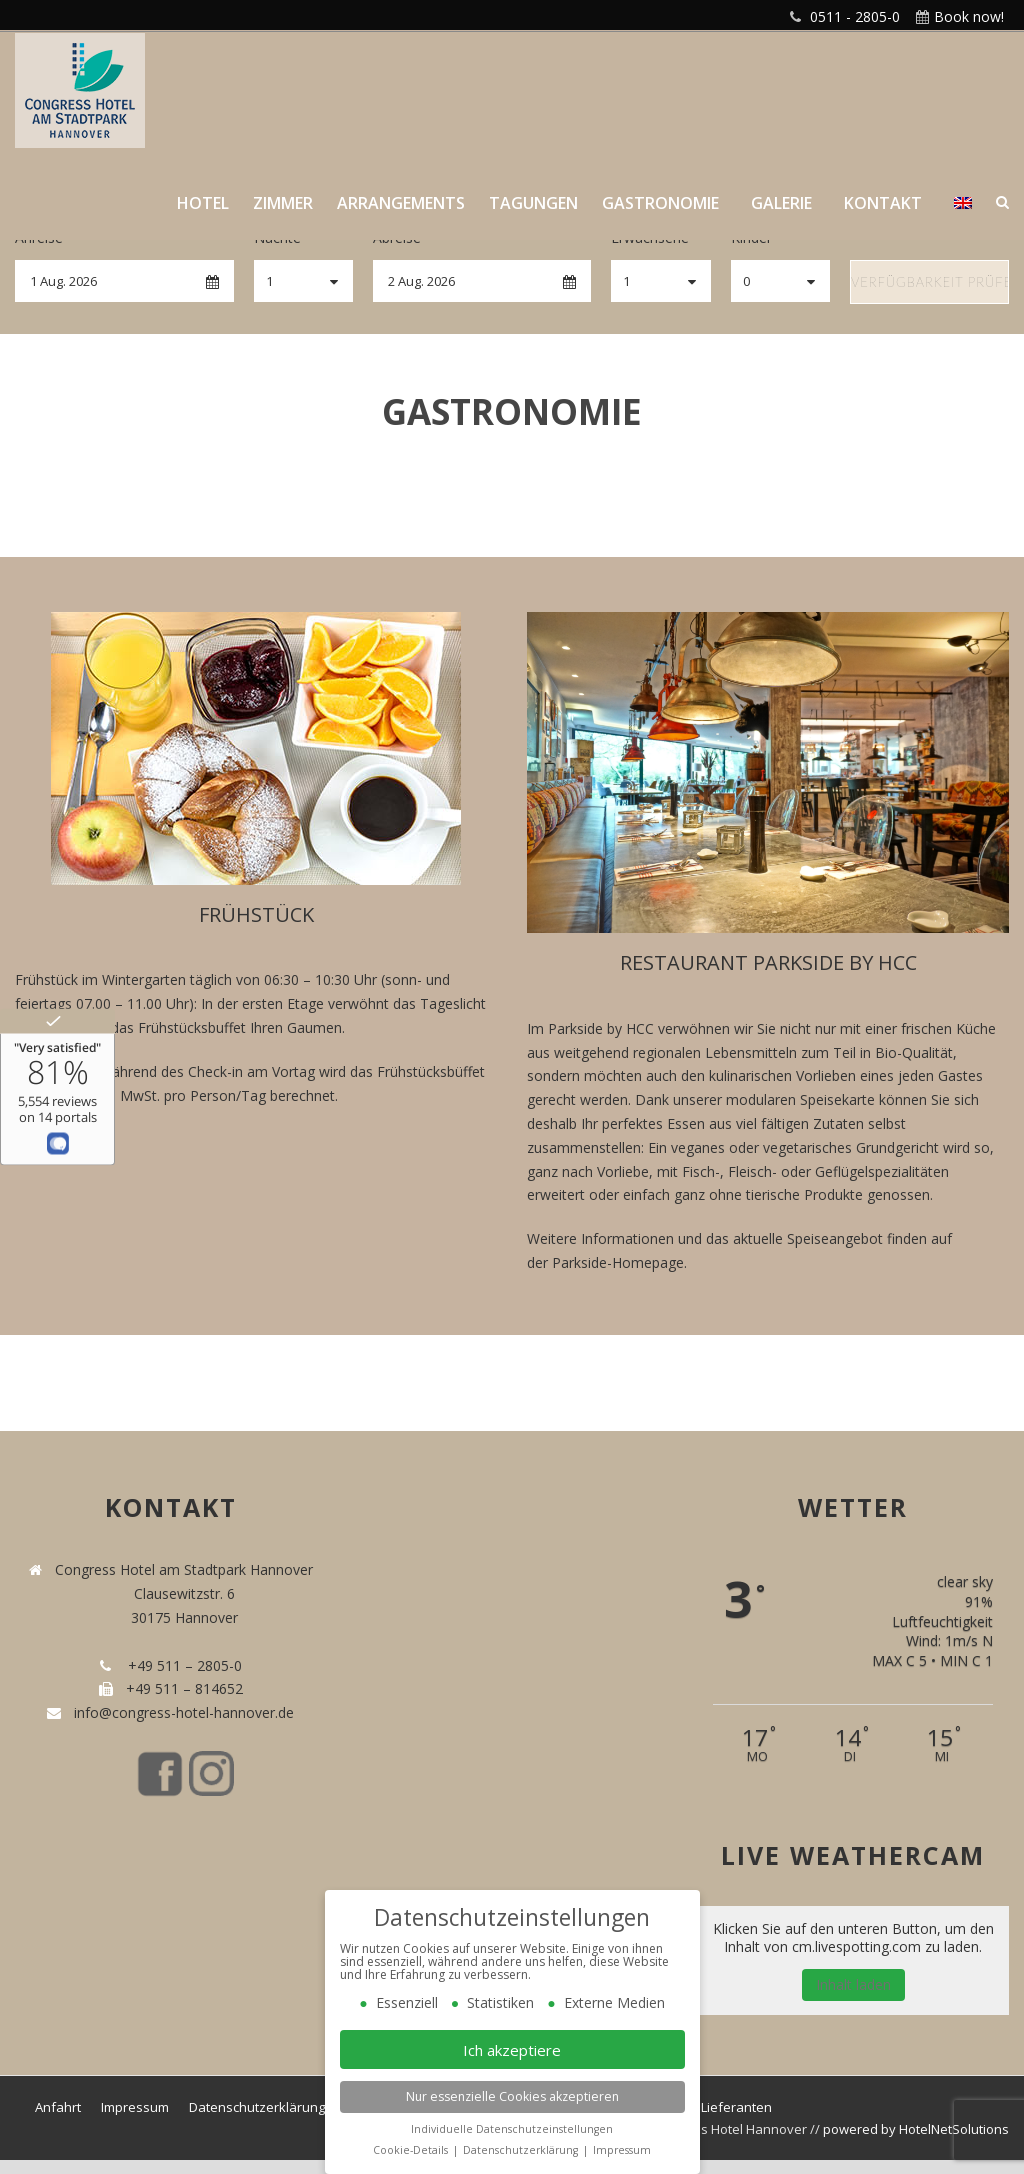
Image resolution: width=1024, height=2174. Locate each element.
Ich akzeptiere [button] (512, 2050)
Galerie (781, 203)
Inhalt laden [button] (853, 1984)
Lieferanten (736, 2107)
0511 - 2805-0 (855, 16)
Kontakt (883, 203)
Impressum (135, 2107)
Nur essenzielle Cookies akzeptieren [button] (512, 2096)
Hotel (203, 203)
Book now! (969, 16)
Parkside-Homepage (618, 1262)
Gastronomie (660, 203)
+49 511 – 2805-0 (181, 1665)
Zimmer (283, 203)
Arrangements (401, 203)
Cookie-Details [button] (412, 2150)
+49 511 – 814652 (182, 1688)
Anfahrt (58, 2107)
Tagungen (533, 203)
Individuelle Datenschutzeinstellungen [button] (512, 2129)
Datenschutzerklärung (257, 2107)
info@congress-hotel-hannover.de (180, 1712)
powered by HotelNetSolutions (916, 2129)
